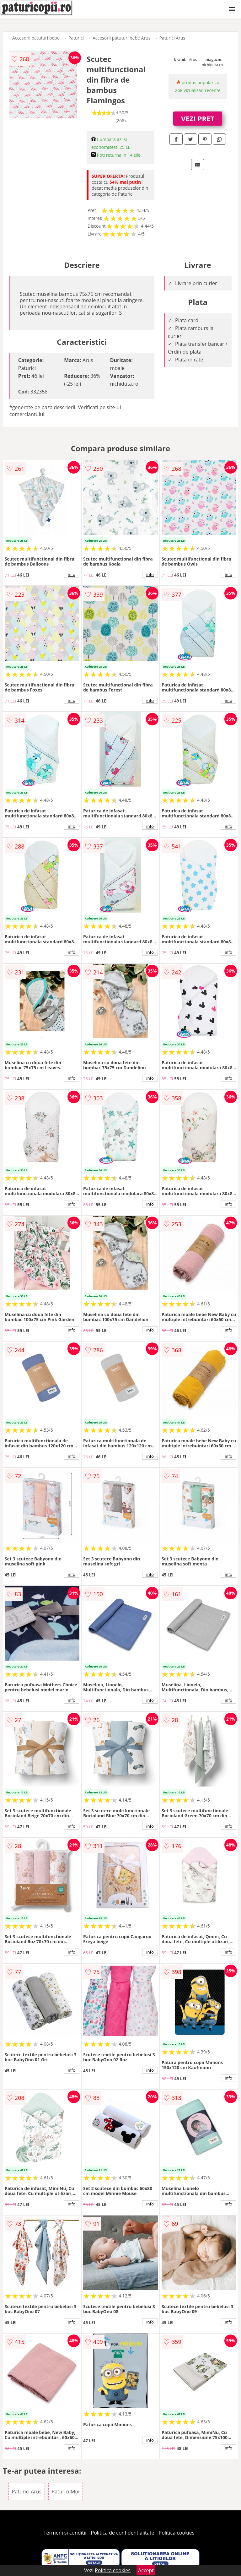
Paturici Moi (66, 2491)
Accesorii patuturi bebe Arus (121, 38)
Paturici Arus (172, 38)
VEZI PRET (197, 118)
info (71, 574)
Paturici (76, 38)
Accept (146, 2570)
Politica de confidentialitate (122, 2532)
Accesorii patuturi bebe (36, 38)
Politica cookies (177, 2532)
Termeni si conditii (65, 2532)
